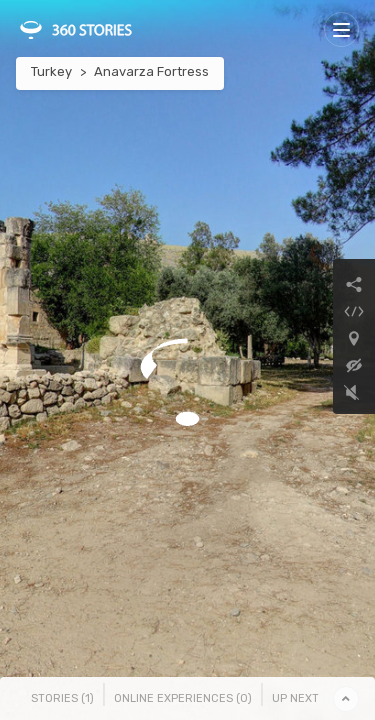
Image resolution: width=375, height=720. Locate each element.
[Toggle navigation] (341, 29)
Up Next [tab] (295, 698)
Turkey (51, 71)
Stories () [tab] (62, 698)
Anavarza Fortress (151, 71)
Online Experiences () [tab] (183, 698)
